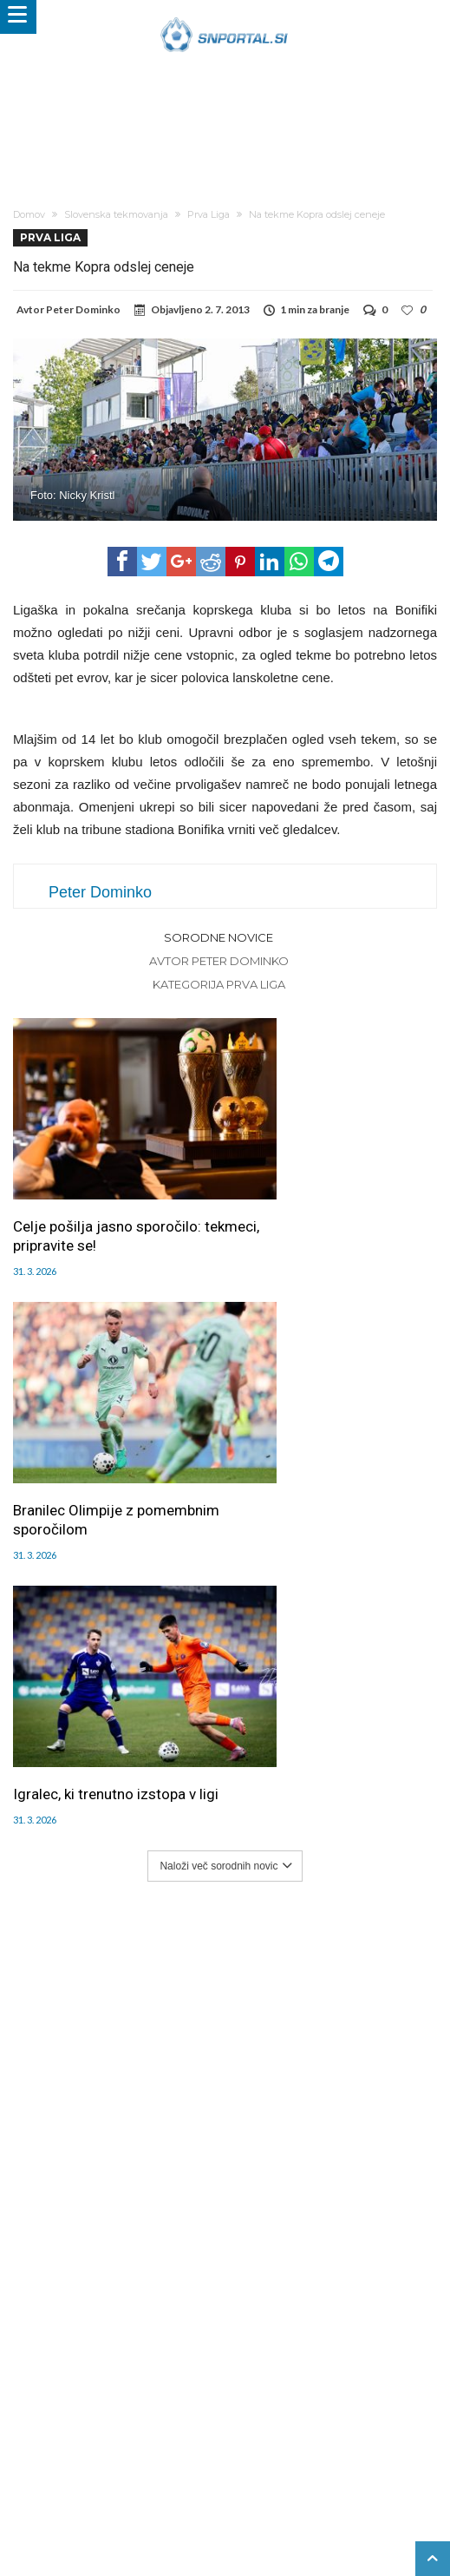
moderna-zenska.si (183, 2500)
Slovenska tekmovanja (116, 214)
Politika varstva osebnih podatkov (307, 2446)
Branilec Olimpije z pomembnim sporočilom (314, 1194)
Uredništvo (100, 2427)
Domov (29, 214)
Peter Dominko (83, 309)
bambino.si (310, 2482)
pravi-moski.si (281, 2500)
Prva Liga (208, 214)
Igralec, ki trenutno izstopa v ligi (104, 1436)
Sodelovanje (296, 2427)
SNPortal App (87, 2446)
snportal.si (166, 2482)
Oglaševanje (173, 2427)
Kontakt (361, 2427)
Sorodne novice (218, 937)
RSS (403, 2427)
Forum (44, 2427)
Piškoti (234, 2427)
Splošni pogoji (170, 2446)
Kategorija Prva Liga (219, 984)
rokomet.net (237, 2482)
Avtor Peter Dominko (219, 961)
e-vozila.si (376, 2482)
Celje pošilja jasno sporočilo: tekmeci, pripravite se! (107, 1194)
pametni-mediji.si (82, 2482)
